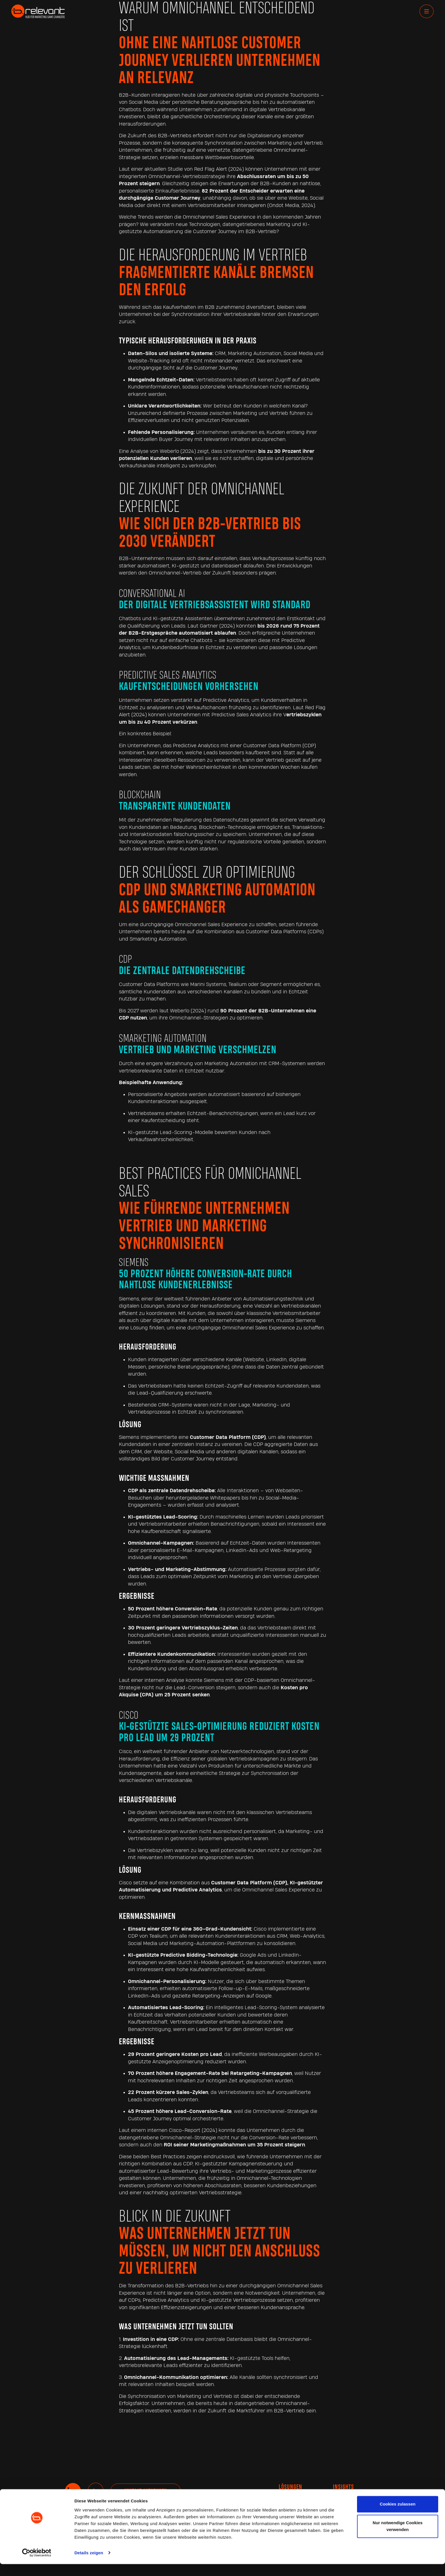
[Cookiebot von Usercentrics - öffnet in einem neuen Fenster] (37, 2565)
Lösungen (290, 2487)
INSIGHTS (343, 2487)
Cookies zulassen (397, 2516)
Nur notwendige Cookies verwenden (398, 2538)
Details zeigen (88, 2564)
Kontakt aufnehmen (145, 2491)
